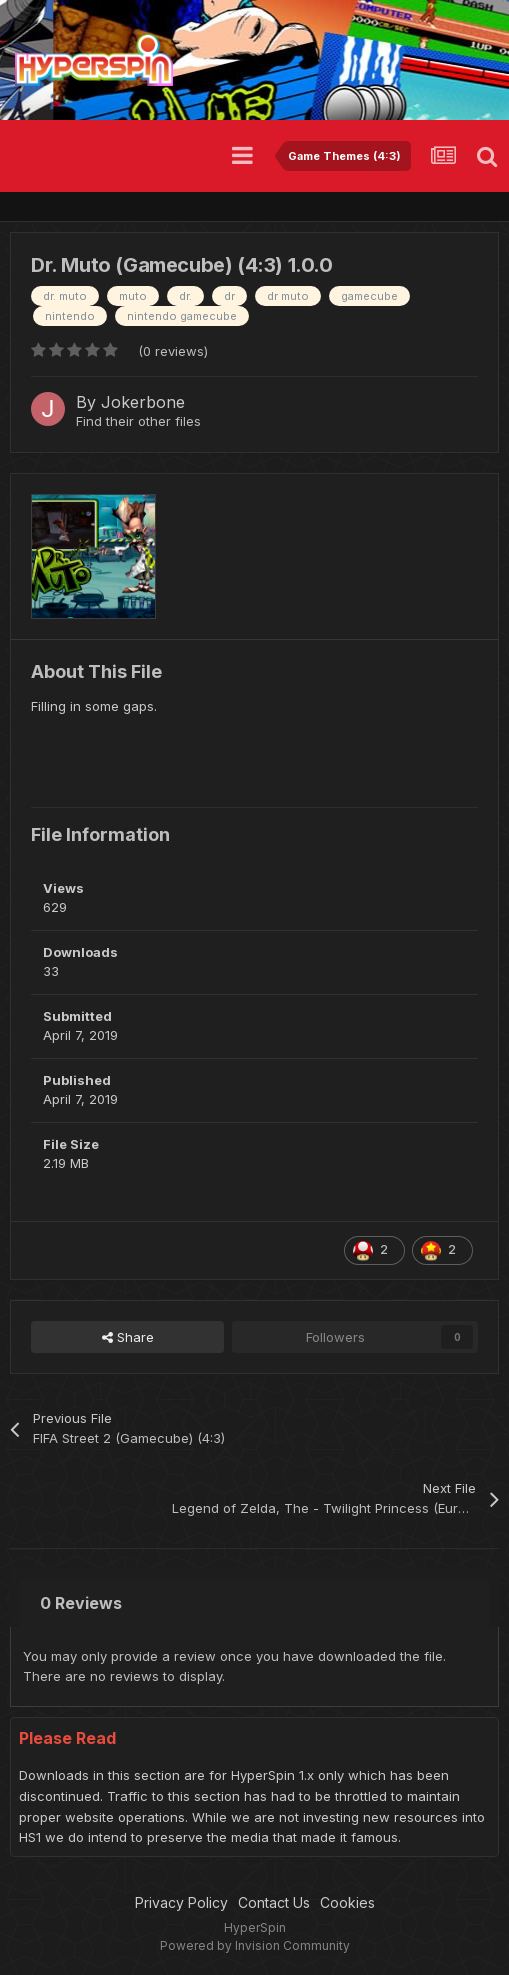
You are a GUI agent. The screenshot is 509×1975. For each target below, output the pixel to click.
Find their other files (138, 421)
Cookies (347, 1902)
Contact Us (274, 1902)
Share (128, 1337)
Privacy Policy (181, 1902)
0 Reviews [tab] (81, 1603)
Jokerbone (143, 402)
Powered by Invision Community (255, 1945)
